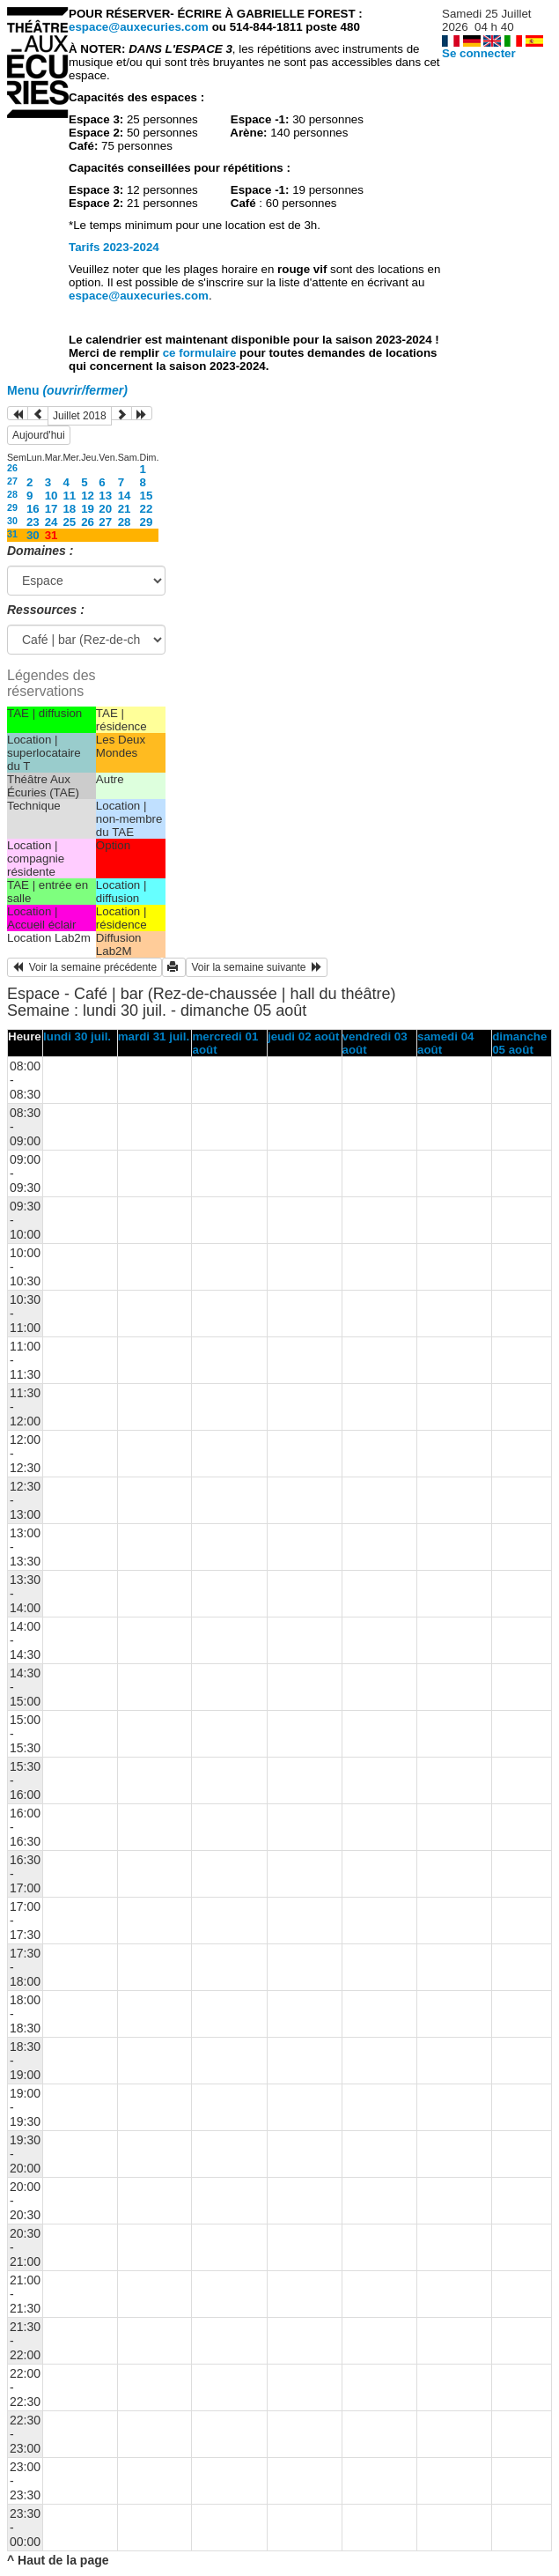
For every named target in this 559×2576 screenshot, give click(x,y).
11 (69, 495)
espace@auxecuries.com (139, 26)
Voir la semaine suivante (256, 967)
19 (87, 508)
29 (12, 507)
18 (69, 508)
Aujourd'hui (38, 435)
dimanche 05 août (519, 1043)
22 (146, 508)
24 (51, 522)
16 (33, 508)
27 (12, 481)
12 (87, 495)
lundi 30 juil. (77, 1036)
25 (69, 522)
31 (12, 534)
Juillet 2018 (80, 416)
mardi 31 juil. (153, 1036)
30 (12, 520)
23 (33, 522)
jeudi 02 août (303, 1036)
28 (12, 494)
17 (51, 508)
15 (146, 495)
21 (124, 508)
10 (51, 495)
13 (105, 495)
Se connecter (479, 53)
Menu (67, 390)
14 (124, 495)
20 (105, 508)
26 (12, 468)
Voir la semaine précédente (84, 967)
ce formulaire (201, 352)
